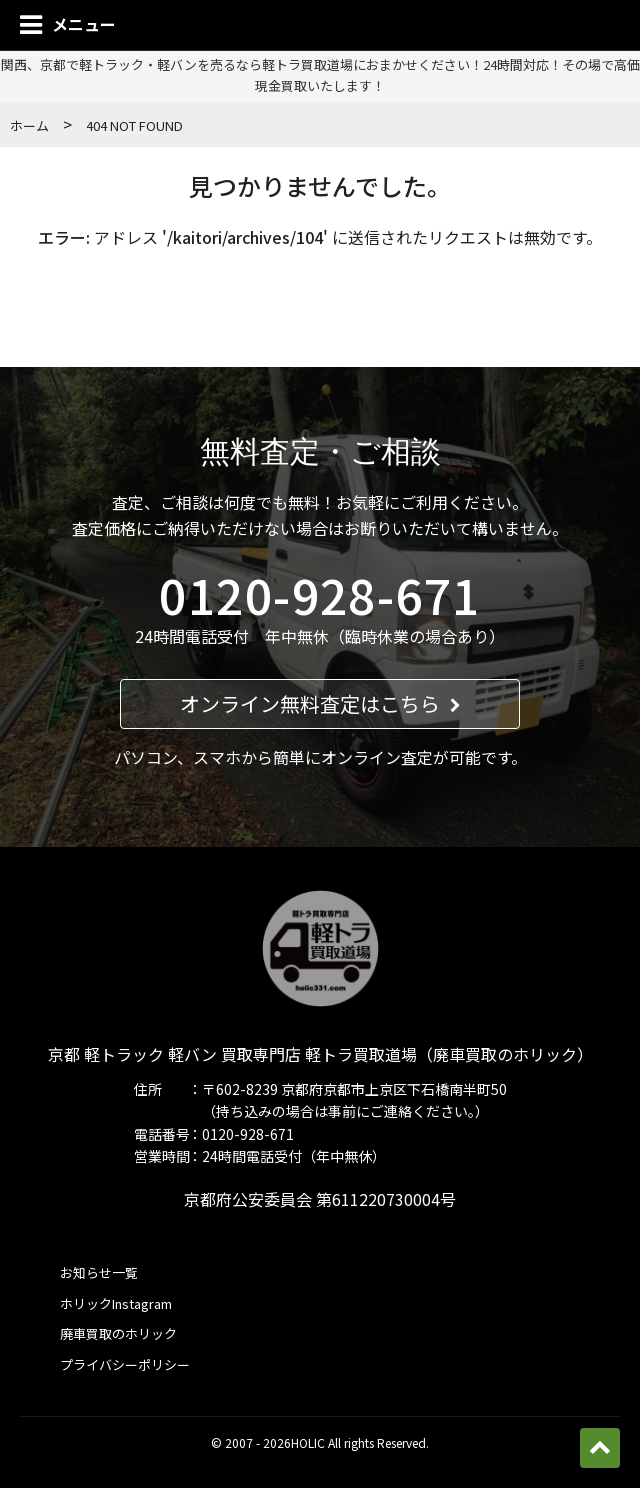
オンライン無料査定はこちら (320, 703)
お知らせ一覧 (99, 1272)
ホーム (29, 125)
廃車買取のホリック (118, 1333)
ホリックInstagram (116, 1303)
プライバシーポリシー (125, 1364)
